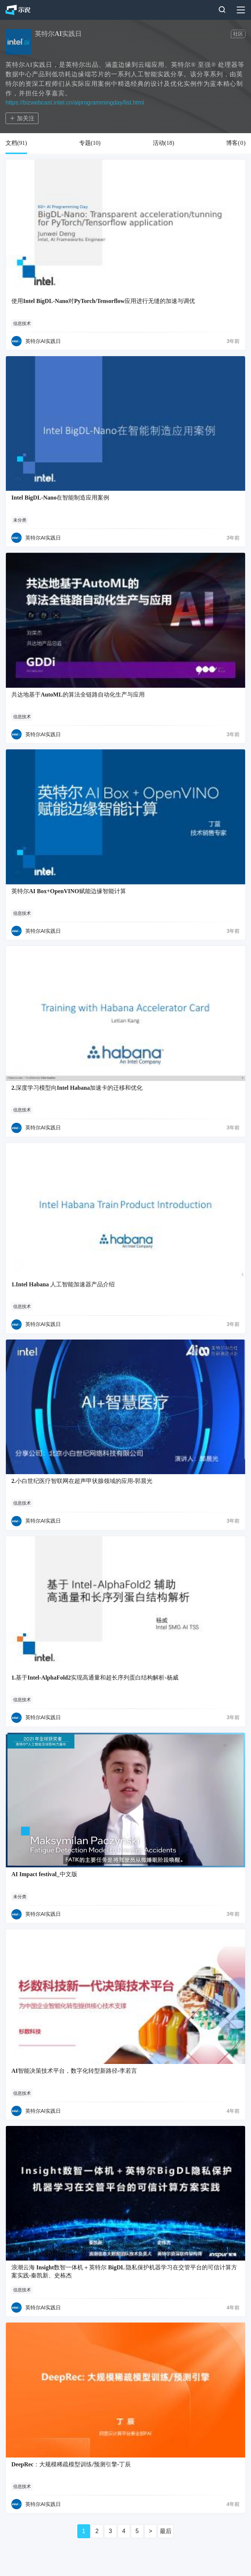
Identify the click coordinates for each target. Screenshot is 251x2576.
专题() (90, 143)
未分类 (19, 520)
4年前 (233, 2111)
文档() (16, 143)
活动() (163, 143)
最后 (165, 2531)
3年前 (233, 341)
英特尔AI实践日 (43, 341)
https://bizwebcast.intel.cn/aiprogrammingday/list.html (74, 102)
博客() (236, 143)
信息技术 (22, 323)
